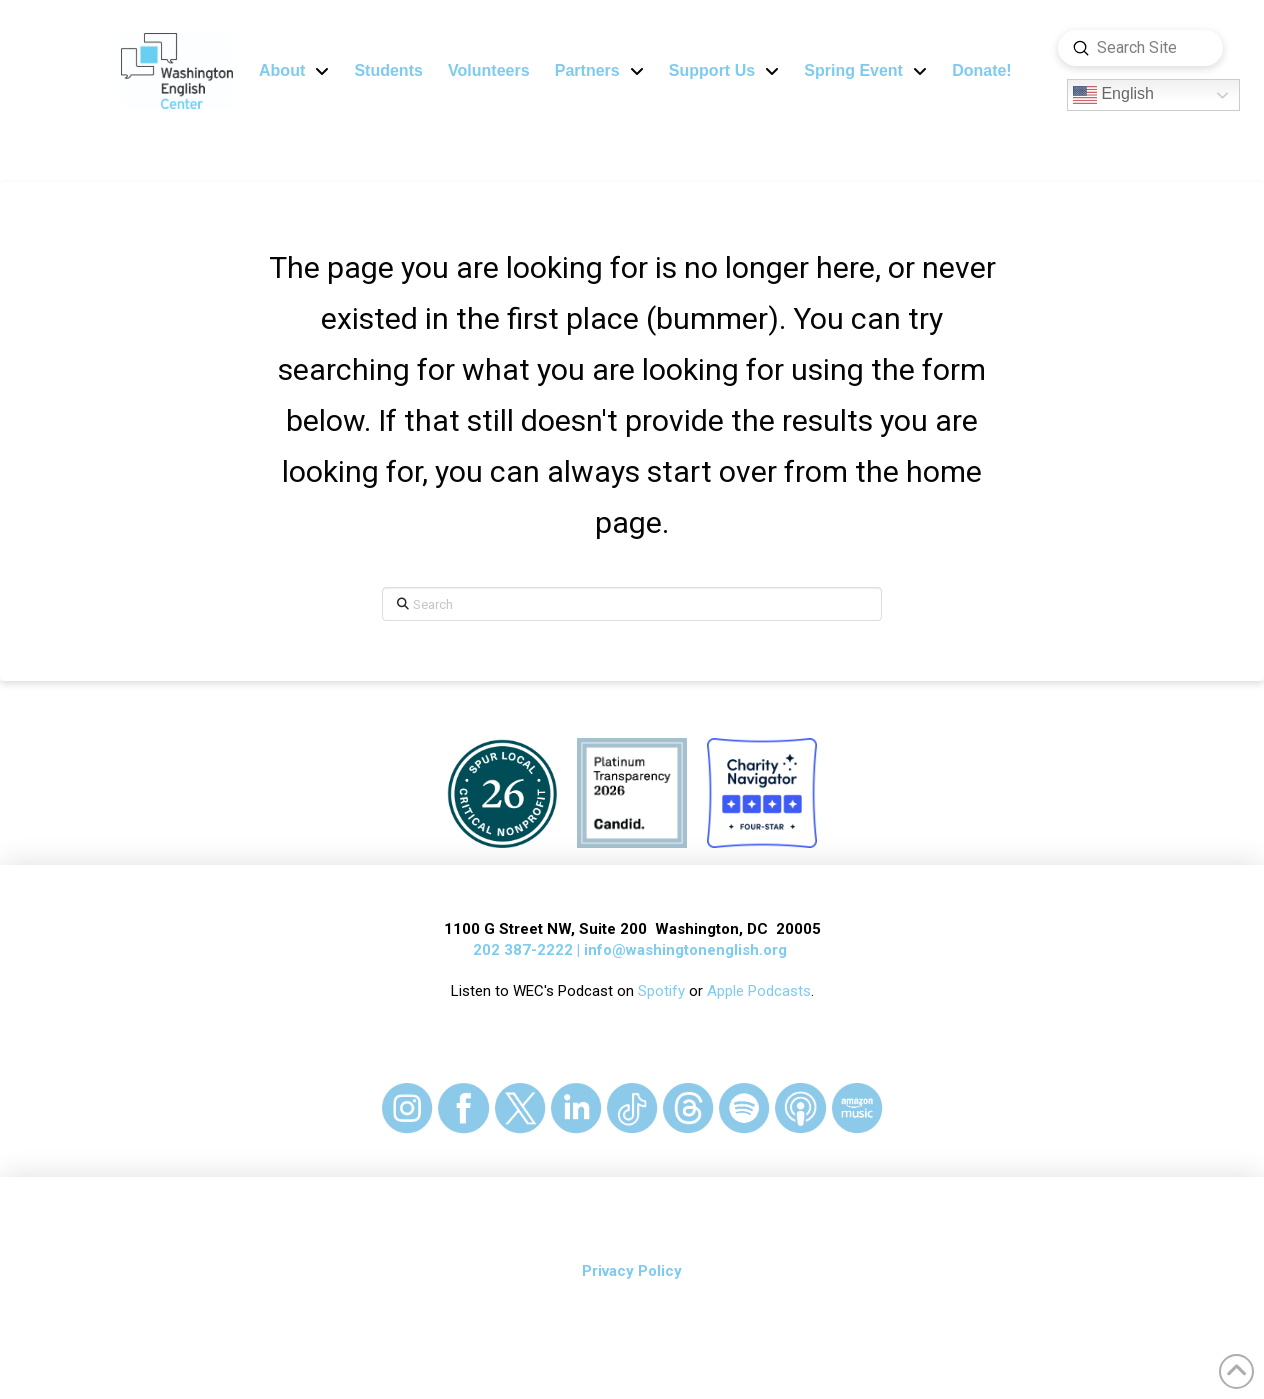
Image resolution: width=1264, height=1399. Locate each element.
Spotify (661, 991)
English (1113, 95)
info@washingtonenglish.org (685, 950)
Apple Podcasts (759, 991)
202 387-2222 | (528, 950)
